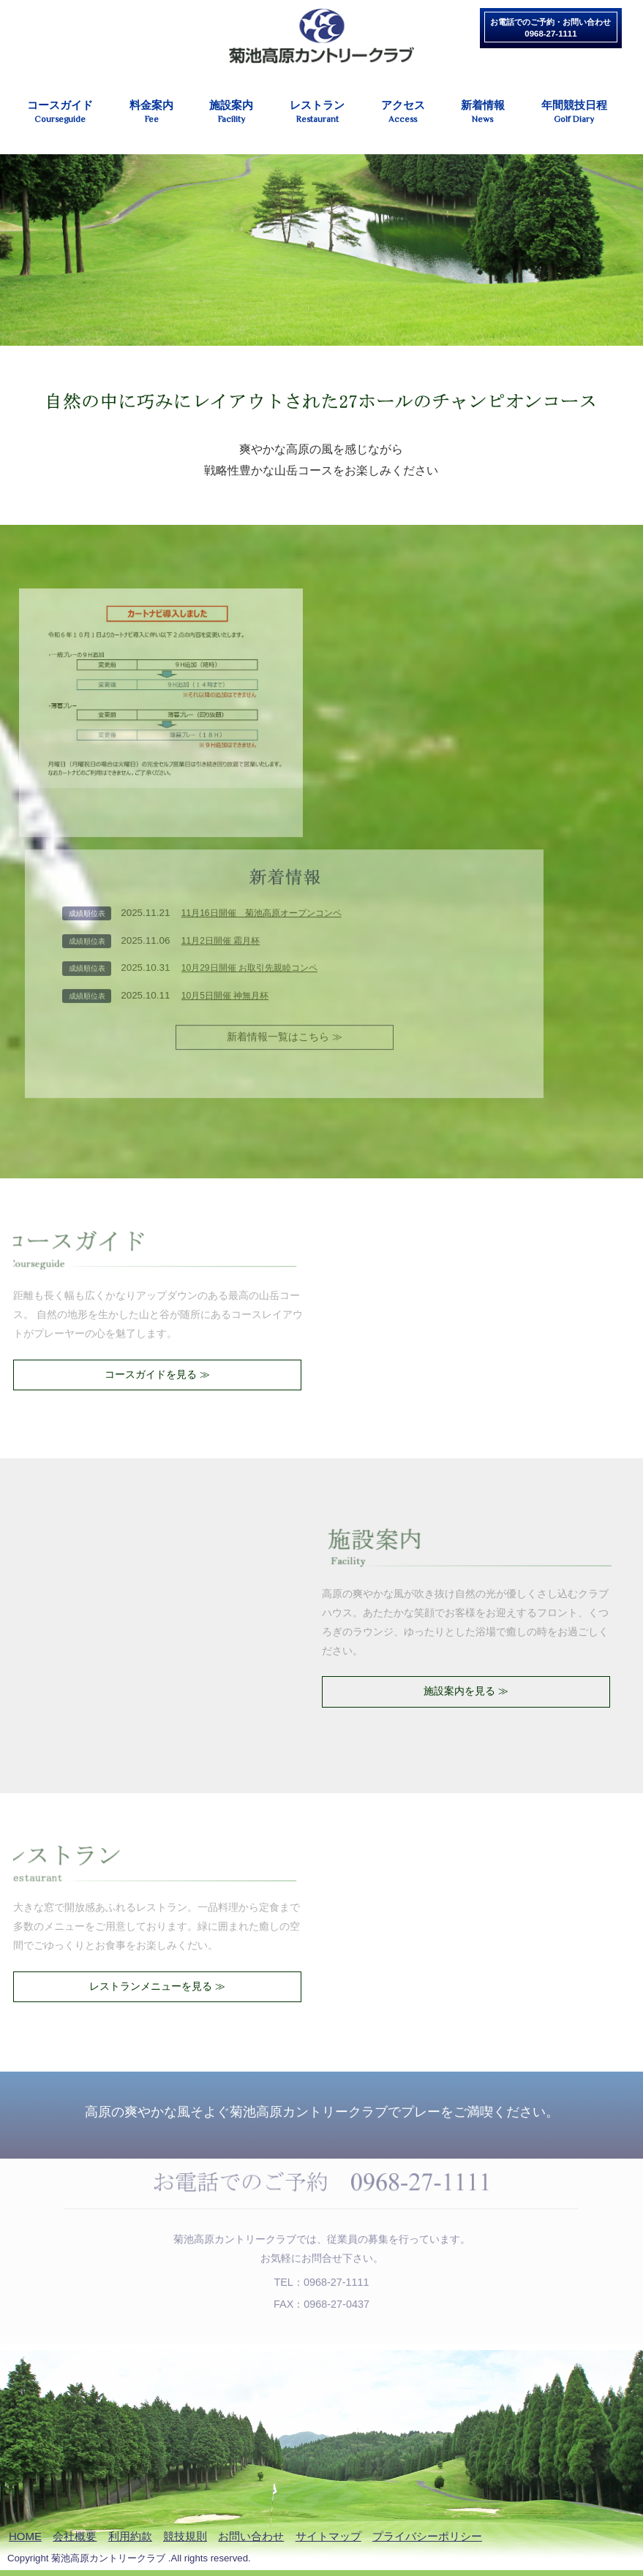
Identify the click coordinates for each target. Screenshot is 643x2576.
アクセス (402, 112)
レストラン (317, 112)
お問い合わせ (251, 2536)
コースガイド (60, 112)
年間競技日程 (574, 112)
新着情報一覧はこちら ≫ (284, 1031)
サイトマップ (328, 2536)
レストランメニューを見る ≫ (157, 1986)
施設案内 (231, 112)
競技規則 (185, 2536)
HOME (25, 2536)
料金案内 (151, 112)
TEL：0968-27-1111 (321, 2277)
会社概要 (75, 2536)
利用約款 (130, 2536)
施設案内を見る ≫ (466, 1691)
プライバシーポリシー (427, 2536)
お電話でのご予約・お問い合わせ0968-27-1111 (550, 28)
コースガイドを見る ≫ (157, 1374)
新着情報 (482, 112)
